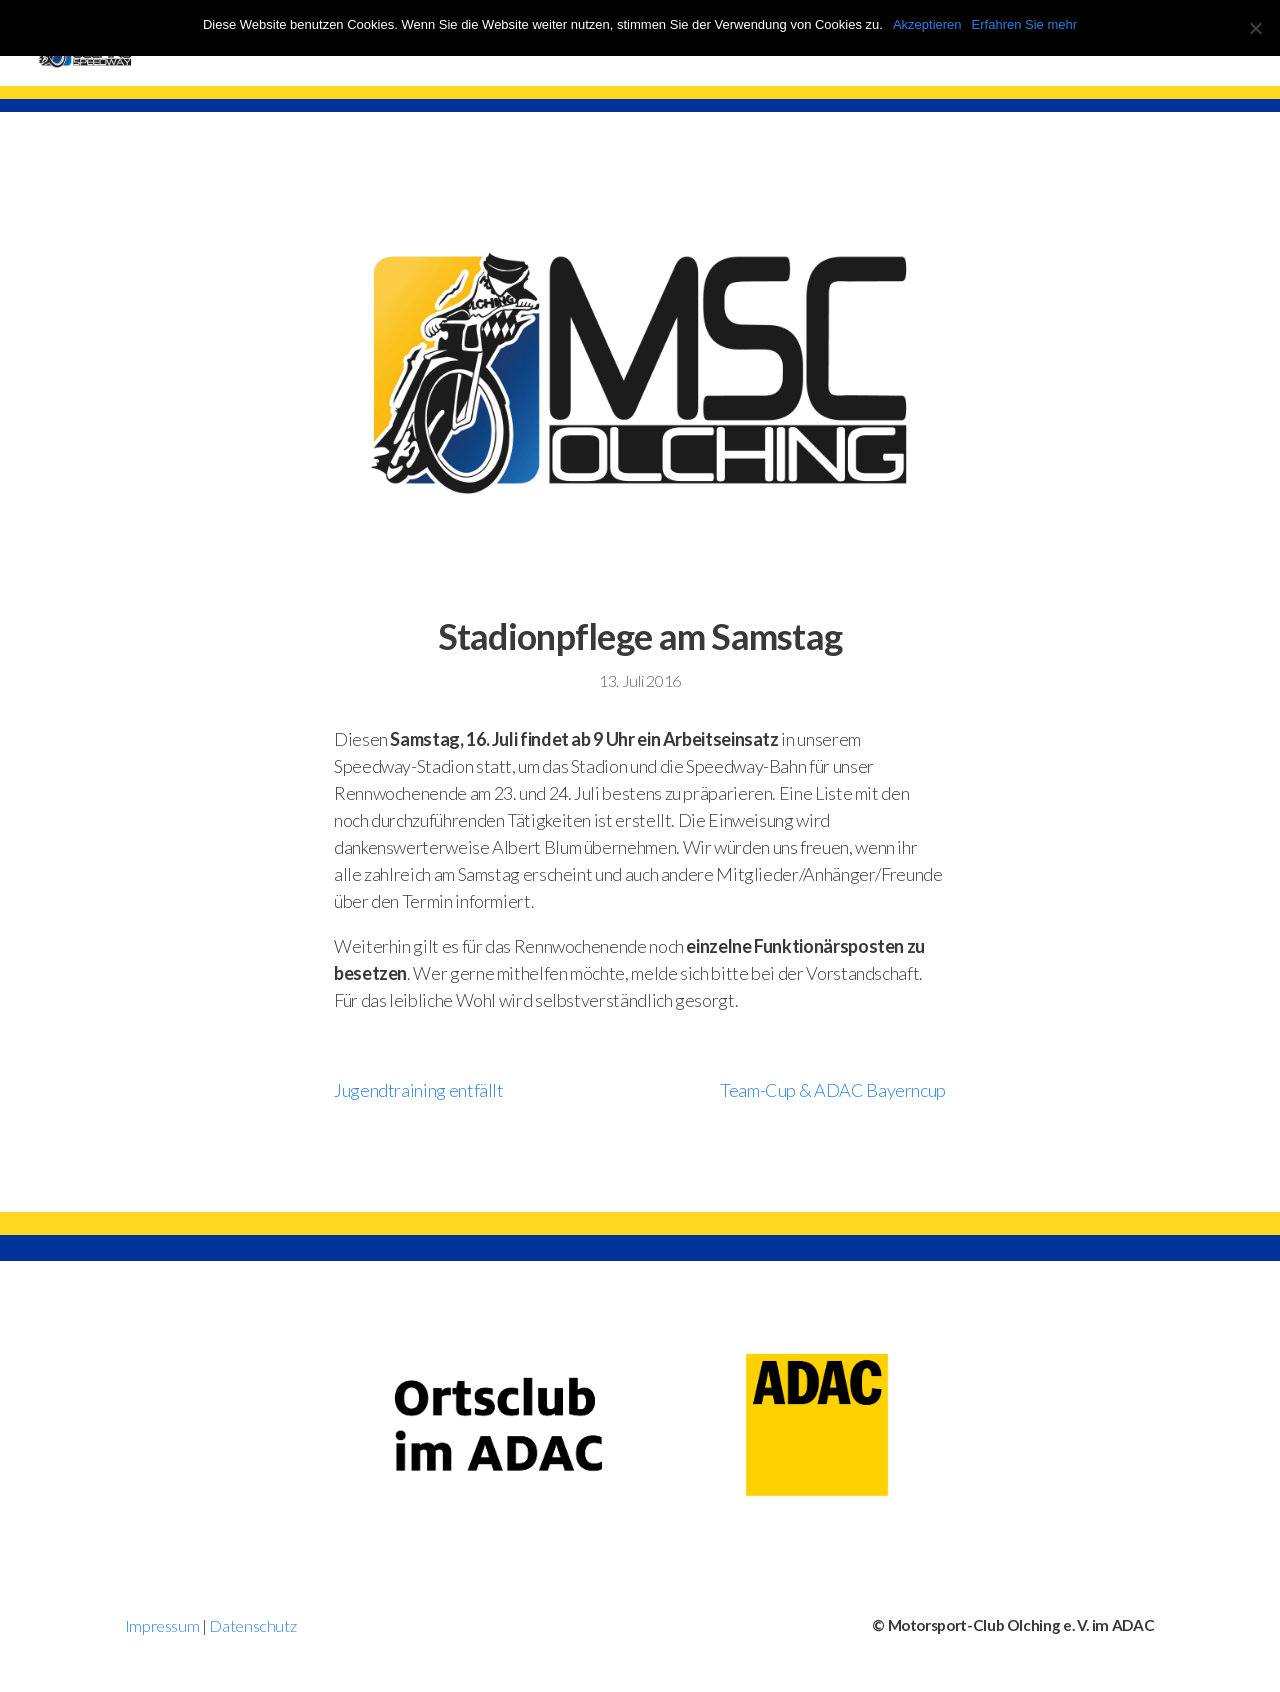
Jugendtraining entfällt (419, 1090)
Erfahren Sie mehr (1025, 24)
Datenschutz (252, 1625)
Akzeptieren (927, 24)
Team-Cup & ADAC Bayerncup (833, 1090)
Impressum (162, 1625)
